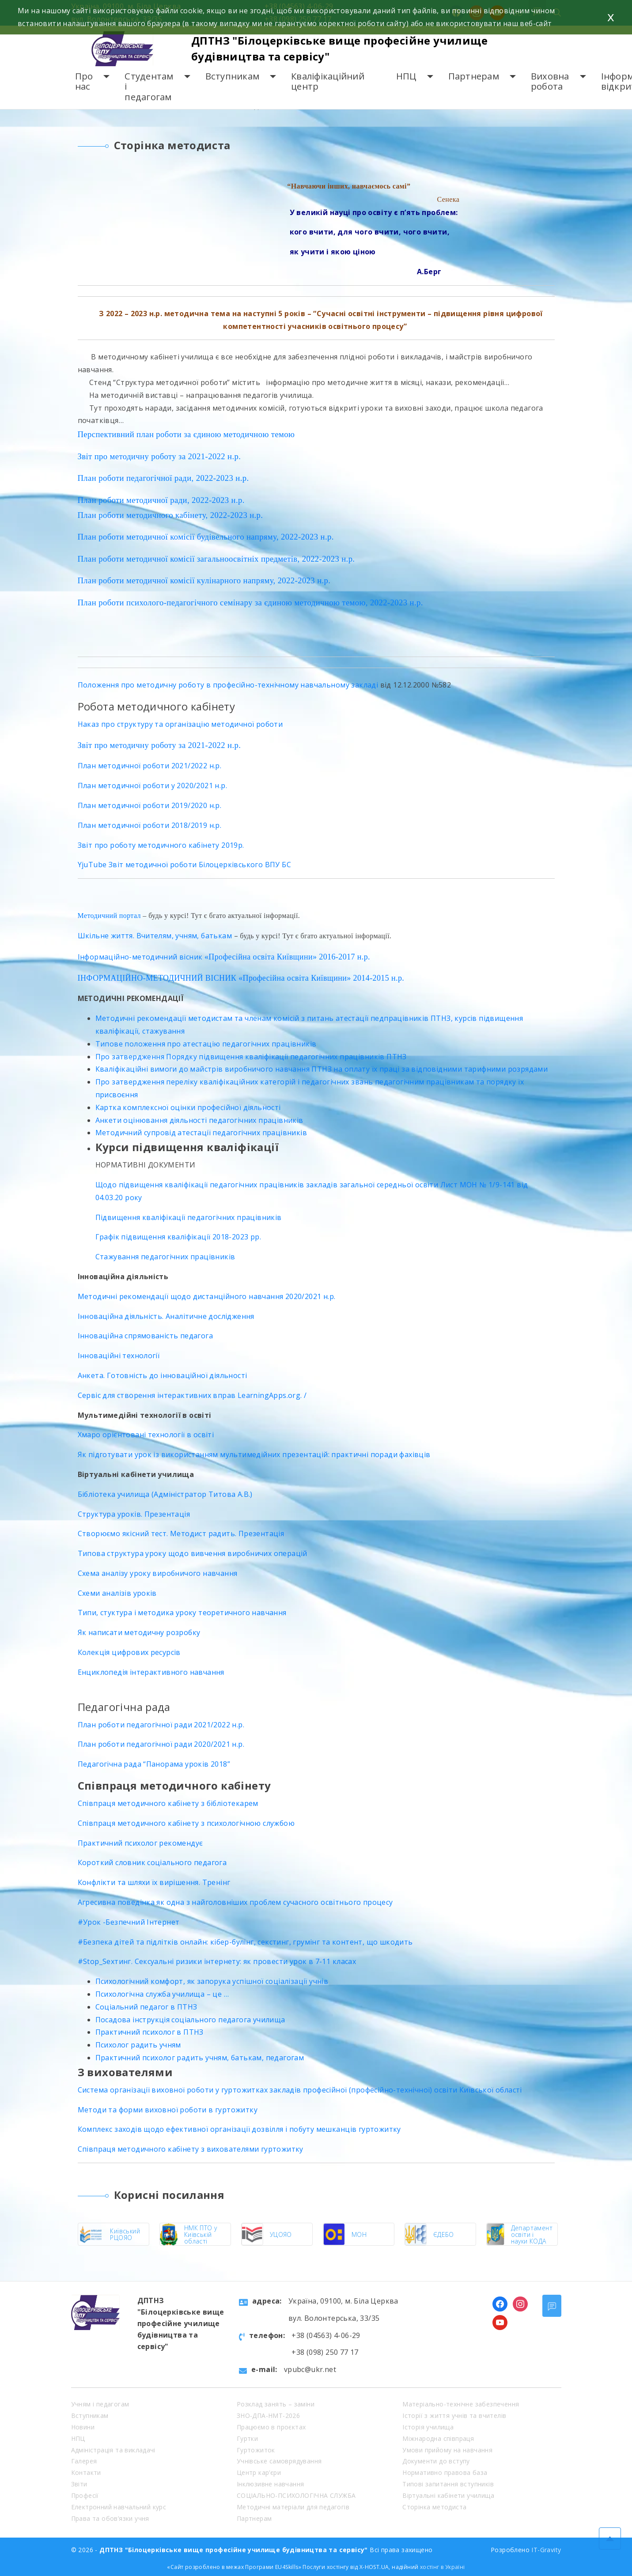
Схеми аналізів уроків (117, 1593)
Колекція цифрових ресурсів (129, 1652)
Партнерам (473, 76)
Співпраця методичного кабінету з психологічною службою (186, 1823)
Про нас (84, 81)
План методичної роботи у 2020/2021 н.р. (152, 785)
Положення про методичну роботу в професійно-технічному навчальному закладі (228, 685)
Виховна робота (550, 81)
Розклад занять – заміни (275, 2404)
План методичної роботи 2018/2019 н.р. (150, 825)
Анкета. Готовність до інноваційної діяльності (162, 1375)
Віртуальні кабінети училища (448, 2495)
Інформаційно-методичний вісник (141, 957)
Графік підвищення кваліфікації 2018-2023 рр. (178, 1237)
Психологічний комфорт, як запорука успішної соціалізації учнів (212, 1981)
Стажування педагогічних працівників (165, 1257)
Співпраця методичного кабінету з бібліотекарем (168, 1803)
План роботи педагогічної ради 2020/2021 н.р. (161, 1744)
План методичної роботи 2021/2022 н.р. (150, 766)
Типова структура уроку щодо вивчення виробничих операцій (192, 1553)
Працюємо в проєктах (271, 2427)
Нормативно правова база (444, 2472)
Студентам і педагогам (149, 86)
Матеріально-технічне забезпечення (460, 2404)
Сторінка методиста (434, 2507)
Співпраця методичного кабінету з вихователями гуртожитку (190, 2149)
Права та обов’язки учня (110, 2518)
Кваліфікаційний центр (327, 81)
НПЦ (406, 76)
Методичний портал (109, 915)
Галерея (84, 2461)
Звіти (79, 2484)
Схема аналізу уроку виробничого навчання (158, 1573)
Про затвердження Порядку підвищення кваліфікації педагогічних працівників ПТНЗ (251, 1056)
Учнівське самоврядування (279, 2461)
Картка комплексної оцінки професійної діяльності (188, 1107)
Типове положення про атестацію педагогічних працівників (206, 1044)
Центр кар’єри (259, 2472)
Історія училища (428, 2427)
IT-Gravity (546, 2550)
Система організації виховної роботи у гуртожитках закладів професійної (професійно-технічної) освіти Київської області (300, 2090)
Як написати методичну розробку (139, 1632)
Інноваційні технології (119, 1355)
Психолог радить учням (138, 2045)
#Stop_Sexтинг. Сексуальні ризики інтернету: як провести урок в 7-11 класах (217, 1961)
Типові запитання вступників (448, 2484)
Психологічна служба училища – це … (162, 1994)
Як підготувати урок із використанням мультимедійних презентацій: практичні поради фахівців (254, 1454)
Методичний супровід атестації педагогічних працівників (201, 1132)
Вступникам (232, 76)
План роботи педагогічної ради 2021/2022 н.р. (161, 1725)
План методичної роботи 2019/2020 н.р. (150, 805)
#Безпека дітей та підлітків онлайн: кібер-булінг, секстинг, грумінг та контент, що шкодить (245, 1942)
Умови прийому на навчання (447, 2450)
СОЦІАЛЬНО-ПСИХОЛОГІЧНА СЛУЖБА (296, 2495)
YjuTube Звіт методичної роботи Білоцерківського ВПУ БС (184, 864)
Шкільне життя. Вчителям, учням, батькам (155, 936)
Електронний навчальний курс (119, 2507)
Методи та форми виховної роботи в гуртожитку (168, 2110)
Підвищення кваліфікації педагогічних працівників (188, 1217)
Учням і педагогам (100, 2404)
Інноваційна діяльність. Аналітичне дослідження (166, 1316)
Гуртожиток (256, 2450)
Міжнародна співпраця (438, 2438)
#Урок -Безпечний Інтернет (129, 1922)
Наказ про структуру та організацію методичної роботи (180, 724)
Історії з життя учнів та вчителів (454, 2415)
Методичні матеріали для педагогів (293, 2507)
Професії (85, 2495)
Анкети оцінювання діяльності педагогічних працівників (199, 1120)
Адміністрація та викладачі (113, 2450)
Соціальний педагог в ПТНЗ (146, 2007)
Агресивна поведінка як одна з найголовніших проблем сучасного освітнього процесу (235, 1902)
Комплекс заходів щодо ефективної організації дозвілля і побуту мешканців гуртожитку (239, 2129)
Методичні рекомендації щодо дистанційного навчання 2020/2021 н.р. (207, 1296)
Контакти (86, 2472)
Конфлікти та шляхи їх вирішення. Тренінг (154, 1882)
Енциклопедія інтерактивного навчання (151, 1672)
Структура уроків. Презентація (134, 1514)
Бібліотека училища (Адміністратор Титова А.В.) (165, 1494)
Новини (83, 2427)
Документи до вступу (436, 2461)
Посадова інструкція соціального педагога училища (190, 2020)
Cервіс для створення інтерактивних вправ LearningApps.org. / (192, 1395)
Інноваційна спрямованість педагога (145, 1336)
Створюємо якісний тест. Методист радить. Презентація (181, 1533)
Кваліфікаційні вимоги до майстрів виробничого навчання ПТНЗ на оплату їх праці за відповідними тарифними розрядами (321, 1069)
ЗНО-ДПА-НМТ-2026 (268, 2415)
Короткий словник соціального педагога (152, 1862)
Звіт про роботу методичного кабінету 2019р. (161, 845)
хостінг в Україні (442, 2567)
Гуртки (247, 2438)
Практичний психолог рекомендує (140, 1843)
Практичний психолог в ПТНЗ (149, 2032)
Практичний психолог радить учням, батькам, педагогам (199, 2057)
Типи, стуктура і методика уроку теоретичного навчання (182, 1612)
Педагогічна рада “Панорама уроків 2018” (154, 1764)
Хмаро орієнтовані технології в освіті (146, 1434)
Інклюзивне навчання (270, 2484)
